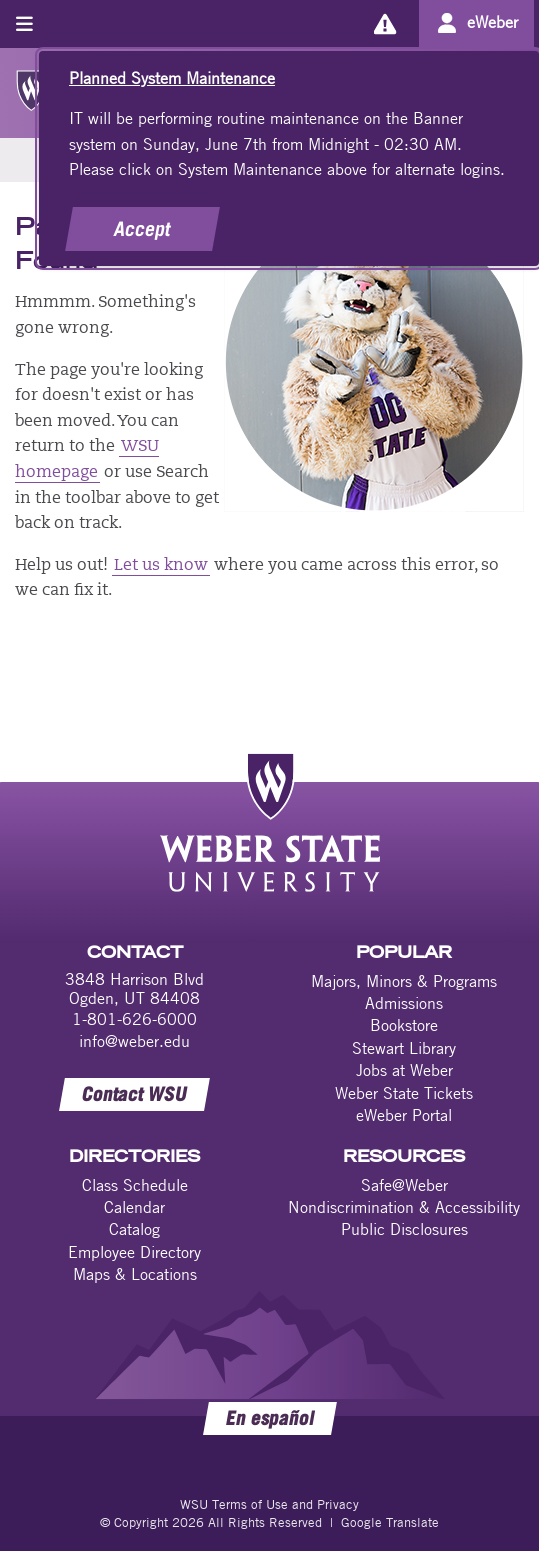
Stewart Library (404, 1048)
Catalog (134, 1229)
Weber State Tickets (404, 1093)
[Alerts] (384, 23)
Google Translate (390, 1522)
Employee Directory (134, 1252)
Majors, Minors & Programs (404, 981)
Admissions (404, 1003)
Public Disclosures (404, 1229)
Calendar (134, 1207)
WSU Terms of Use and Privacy (269, 1504)
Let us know (161, 566)
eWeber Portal (404, 1115)
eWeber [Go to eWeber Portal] (492, 22)
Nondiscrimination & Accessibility (404, 1207)
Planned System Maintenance (172, 78)
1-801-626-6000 (134, 1019)
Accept (142, 229)
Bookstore (404, 1025)
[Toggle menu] (24, 23)
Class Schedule (135, 1185)
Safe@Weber (404, 1185)
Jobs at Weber (404, 1070)
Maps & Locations (135, 1274)
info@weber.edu (134, 1041)
